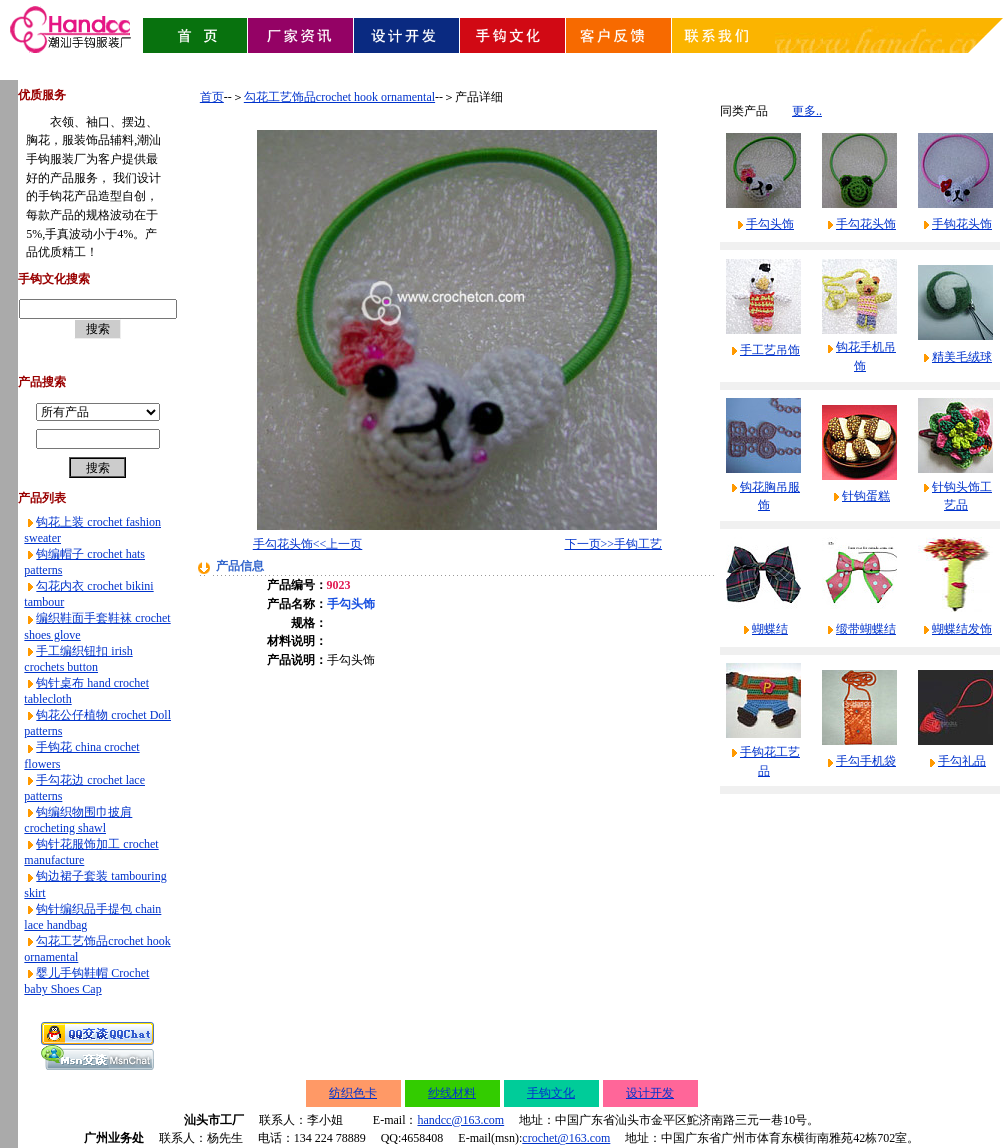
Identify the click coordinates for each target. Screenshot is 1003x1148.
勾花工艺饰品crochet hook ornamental (339, 97)
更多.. (807, 111)
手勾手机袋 (866, 761)
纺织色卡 (353, 1093)
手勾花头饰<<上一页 (308, 544)
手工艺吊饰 (770, 350)
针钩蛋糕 (866, 496)
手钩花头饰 (962, 224)
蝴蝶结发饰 (962, 629)
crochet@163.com (566, 1138)
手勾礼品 (962, 761)
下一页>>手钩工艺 (614, 544)
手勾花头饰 (866, 224)
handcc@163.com (460, 1120)
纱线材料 (452, 1093)
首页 (212, 97)
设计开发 (650, 1093)
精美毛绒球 (962, 357)
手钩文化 (551, 1093)
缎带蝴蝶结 (866, 629)
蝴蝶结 (770, 629)
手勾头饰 (770, 224)
